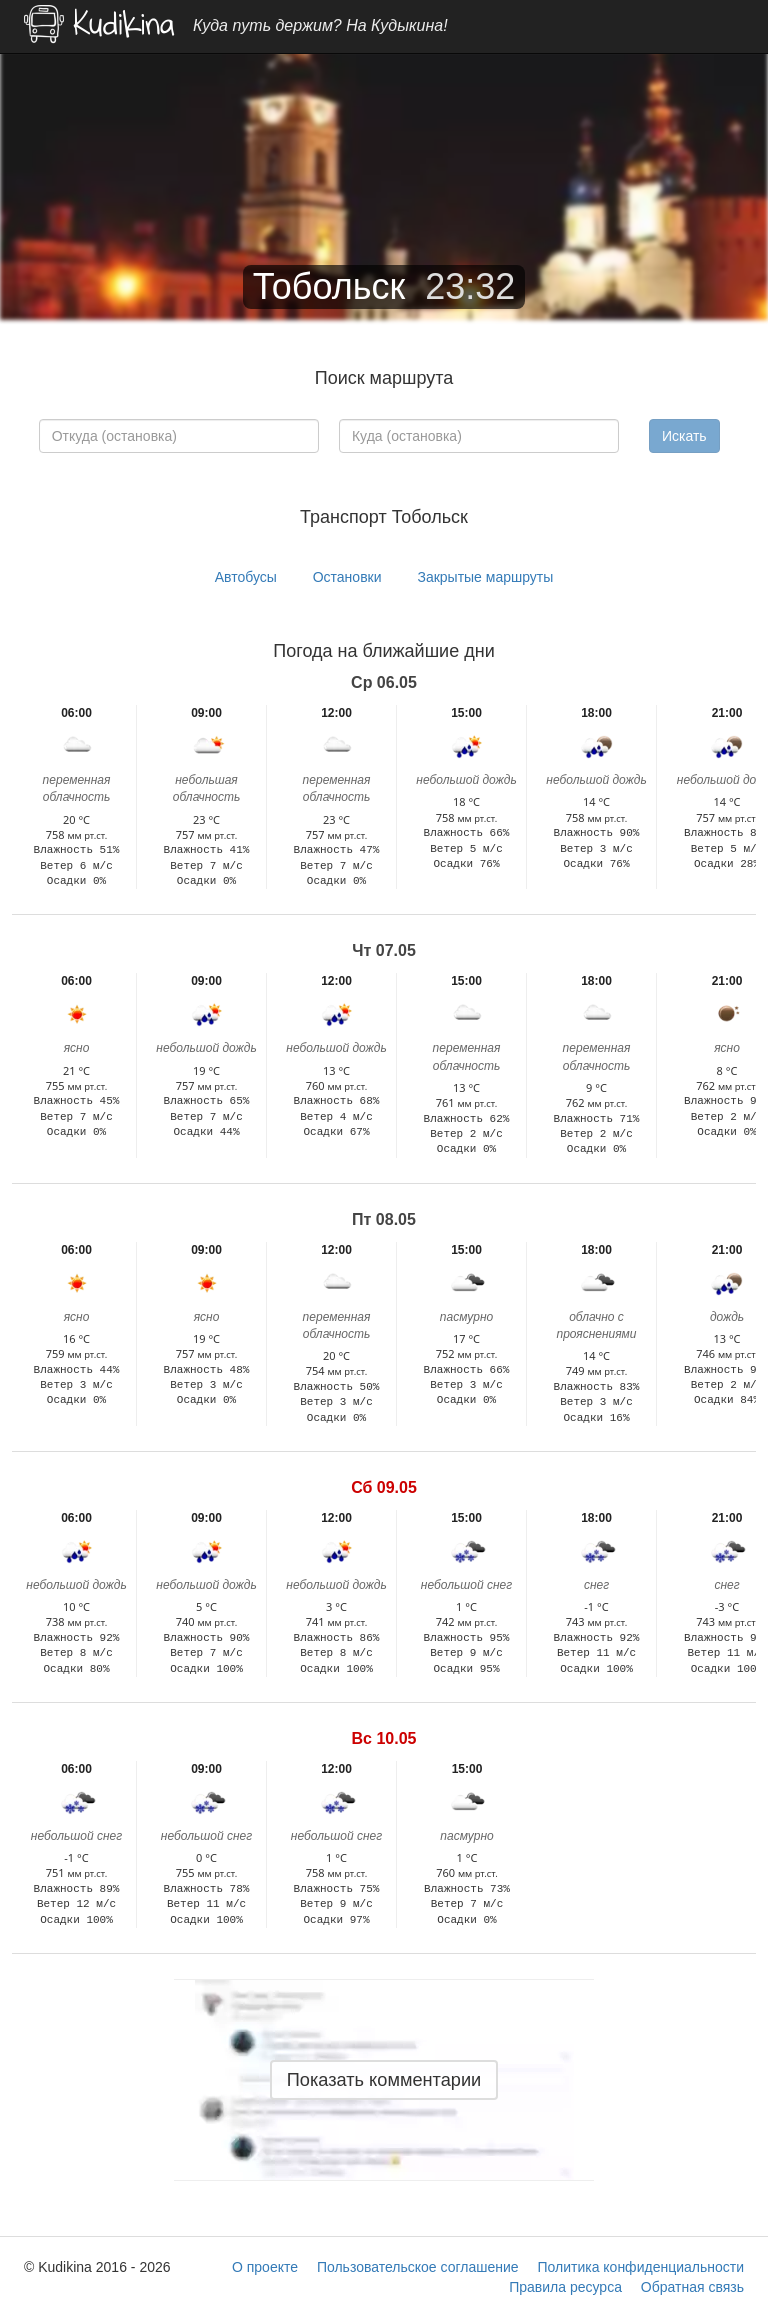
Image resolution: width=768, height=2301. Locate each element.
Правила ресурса (565, 2287)
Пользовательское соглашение (418, 2267)
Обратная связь (692, 2287)
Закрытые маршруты (485, 577)
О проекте (265, 2267)
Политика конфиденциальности (640, 2267)
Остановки (347, 577)
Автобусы (246, 577)
